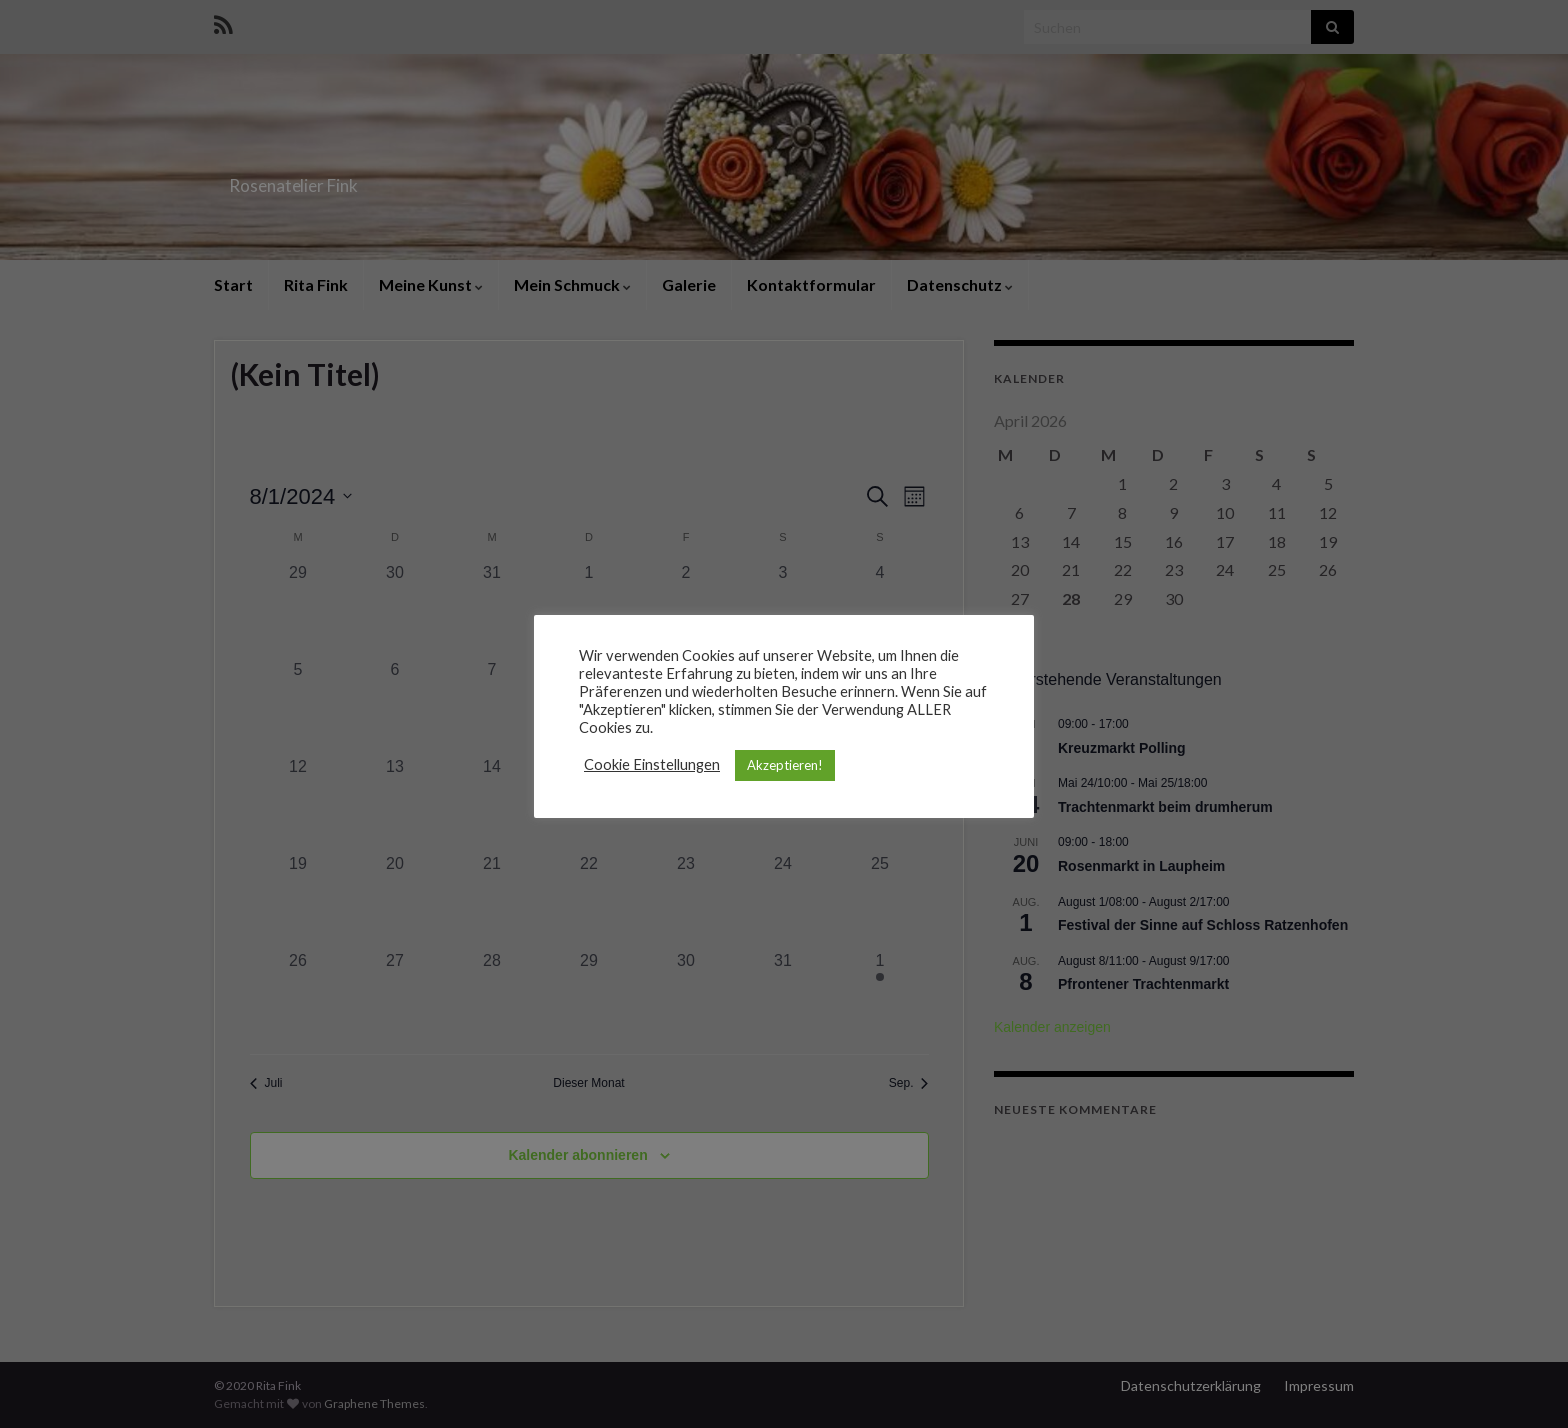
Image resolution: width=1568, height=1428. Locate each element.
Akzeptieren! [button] (785, 765)
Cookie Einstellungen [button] (652, 764)
